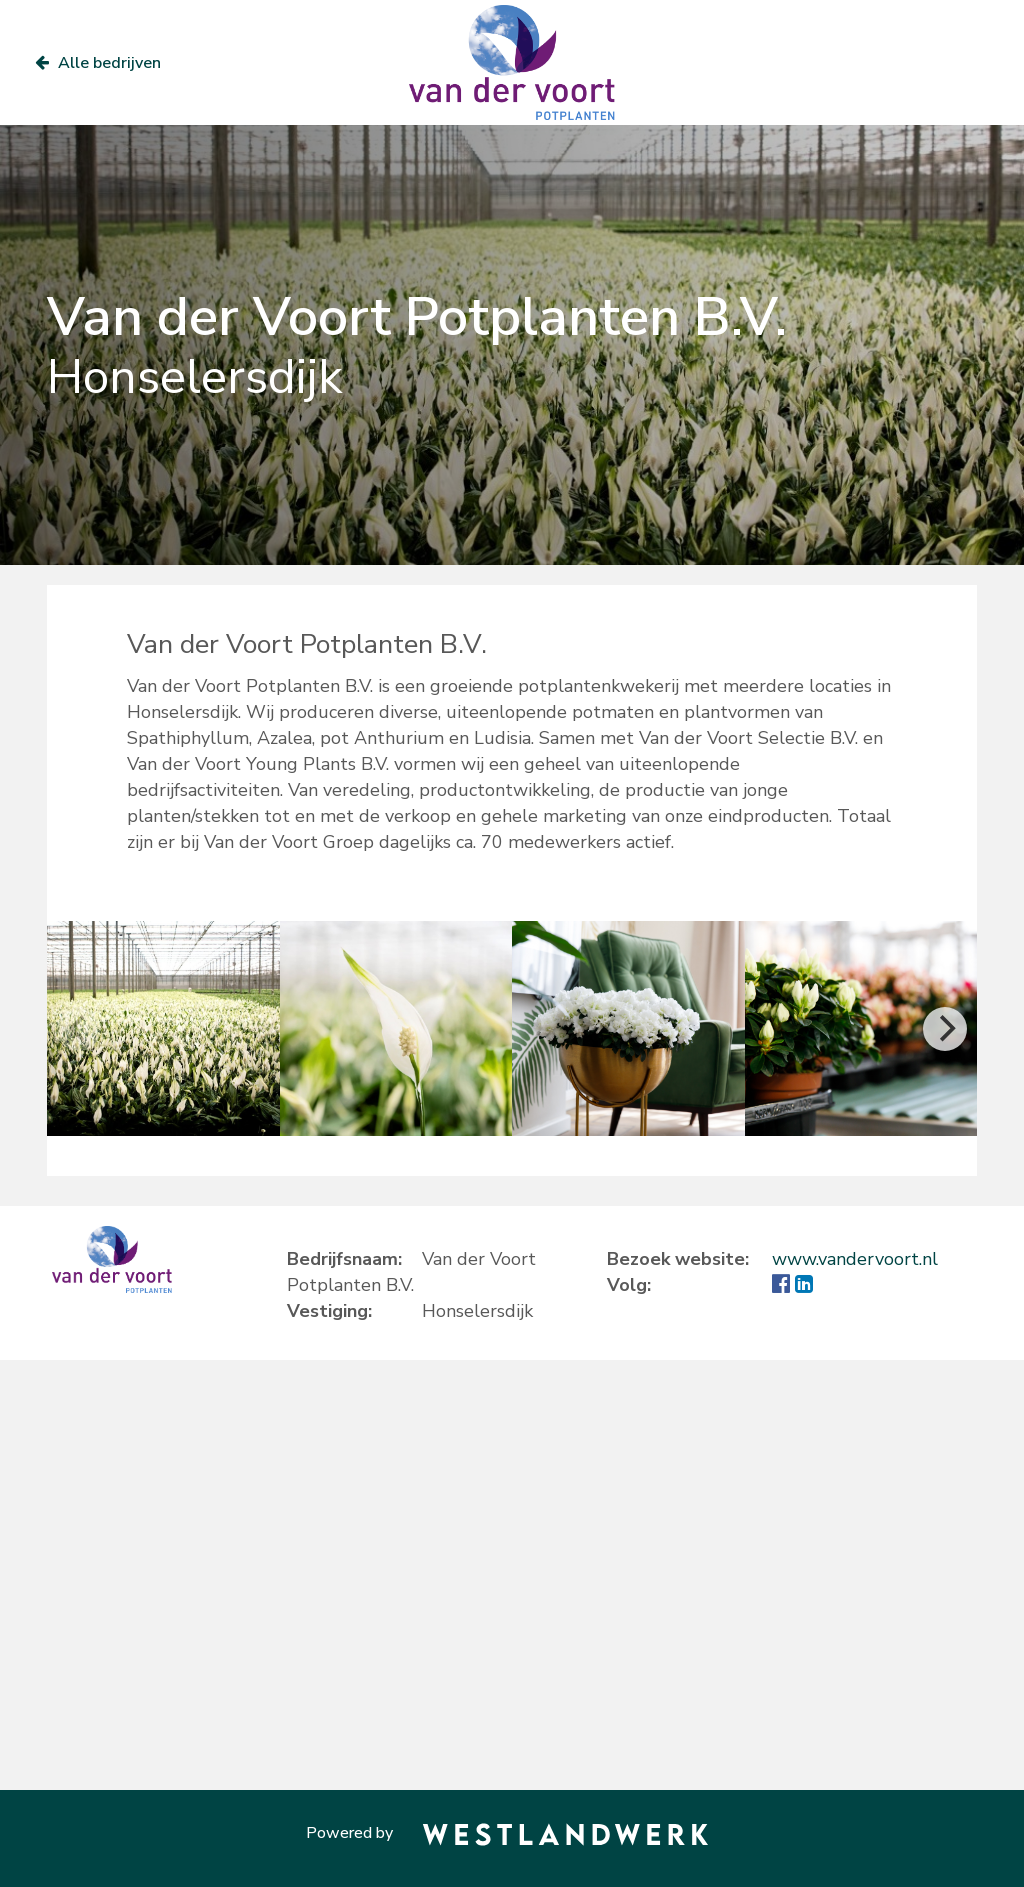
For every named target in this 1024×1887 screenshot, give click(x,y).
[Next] (945, 1029)
